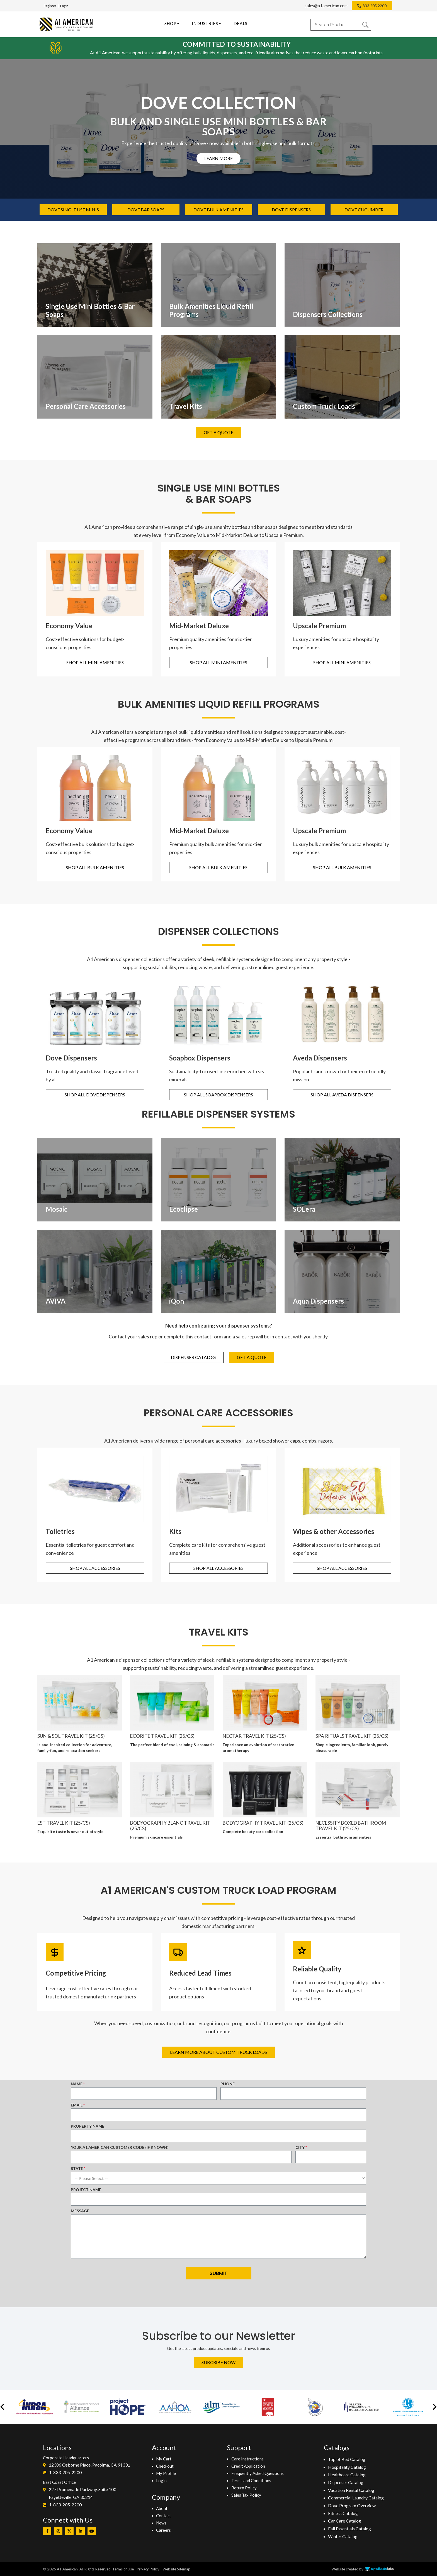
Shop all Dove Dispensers (95, 1094)
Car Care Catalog (344, 2520)
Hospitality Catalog (347, 2467)
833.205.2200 (375, 5)
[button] (2, 2406)
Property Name (87, 2126)
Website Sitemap (176, 2569)
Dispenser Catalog (193, 1357)
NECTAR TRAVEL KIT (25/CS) (254, 1736)
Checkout (165, 2466)
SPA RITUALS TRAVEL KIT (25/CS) (352, 1736)
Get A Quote (218, 432)
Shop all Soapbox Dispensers (218, 1094)
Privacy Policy (148, 2569)
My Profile (166, 2473)
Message (80, 2210)
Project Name (86, 2189)
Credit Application (248, 2466)
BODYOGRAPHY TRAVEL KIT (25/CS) (263, 1823)
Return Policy (244, 2487)
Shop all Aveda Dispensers (342, 1094)
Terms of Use (123, 2569)
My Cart (163, 2458)
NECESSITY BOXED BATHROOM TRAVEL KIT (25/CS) (350, 1825)
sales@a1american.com (326, 5)
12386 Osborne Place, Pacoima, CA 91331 (89, 2464)
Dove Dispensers (291, 209)
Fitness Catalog (343, 2513)
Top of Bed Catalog (346, 2459)
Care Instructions (247, 2458)
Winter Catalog (343, 2536)
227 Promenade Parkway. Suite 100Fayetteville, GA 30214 (82, 2493)
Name (76, 2084)
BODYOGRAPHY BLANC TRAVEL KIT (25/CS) (170, 1825)
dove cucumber (363, 209)
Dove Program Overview (352, 2505)
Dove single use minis (73, 209)
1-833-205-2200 (65, 2472)
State (77, 2168)
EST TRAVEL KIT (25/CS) (63, 1823)
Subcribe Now (218, 2362)
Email (76, 2105)
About (161, 2508)
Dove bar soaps (145, 209)
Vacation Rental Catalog (351, 2490)
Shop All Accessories (95, 1568)
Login (64, 6)
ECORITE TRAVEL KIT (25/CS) (162, 1736)
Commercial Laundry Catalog (356, 2497)
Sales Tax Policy (246, 2494)
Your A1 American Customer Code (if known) (120, 2147)
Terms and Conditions (251, 2480)
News (161, 2522)
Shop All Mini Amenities (95, 662)
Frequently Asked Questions (257, 2473)
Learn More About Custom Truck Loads (218, 2052)
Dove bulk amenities (218, 209)
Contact (163, 2515)
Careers (163, 2530)
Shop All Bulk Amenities (95, 867)
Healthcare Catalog (347, 2474)
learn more (218, 158)
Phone (227, 2083)
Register (50, 6)
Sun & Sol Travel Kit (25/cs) (71, 1736)
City (300, 2147)
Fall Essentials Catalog (349, 2528)
